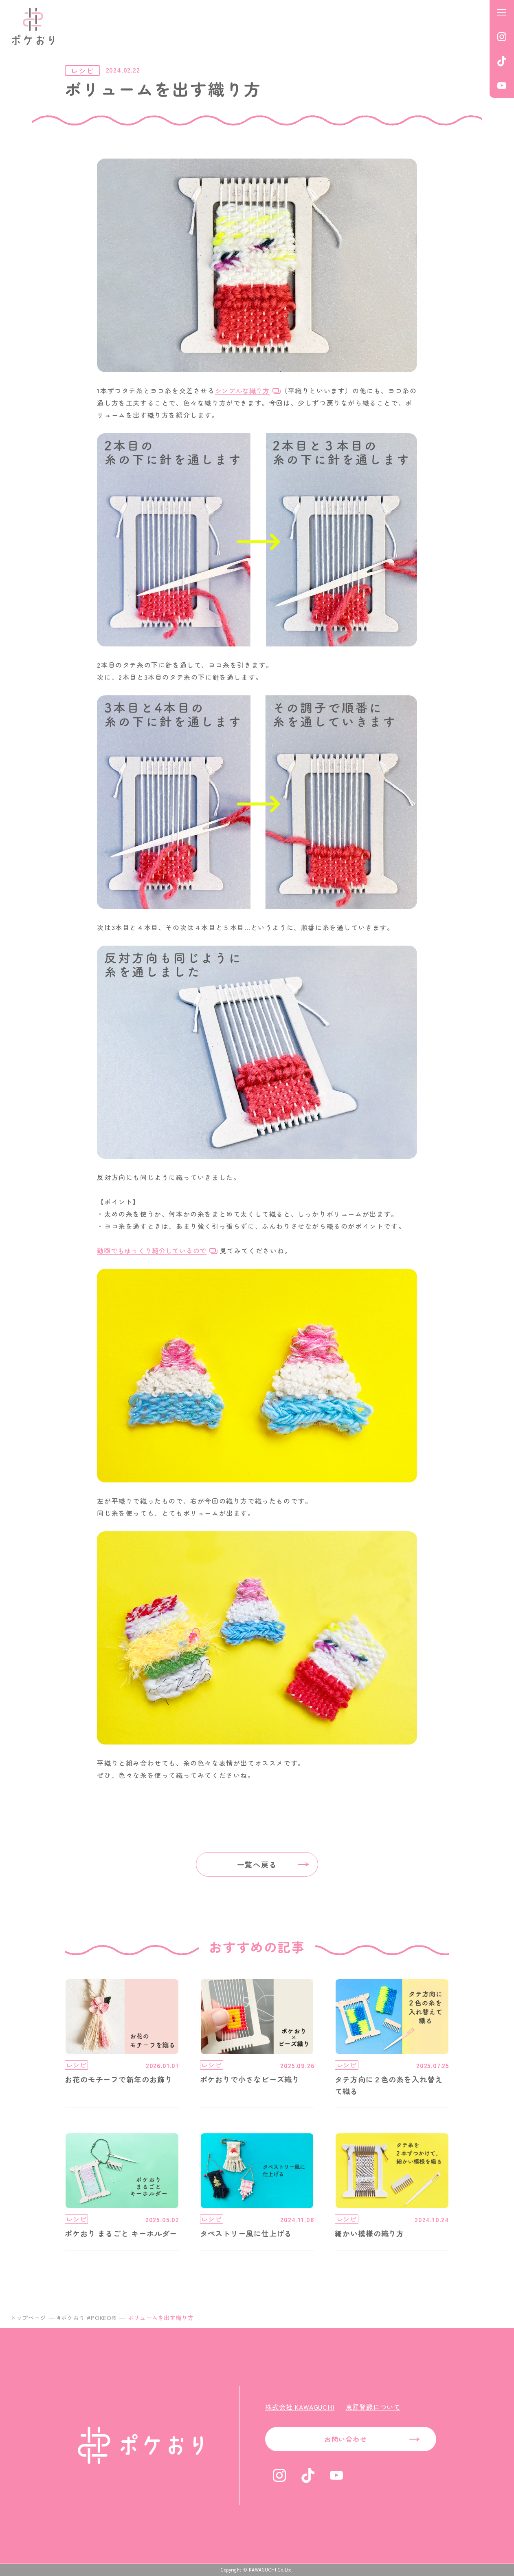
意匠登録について (373, 2407)
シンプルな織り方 (242, 390)
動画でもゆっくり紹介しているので (151, 1250)
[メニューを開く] (502, 12)
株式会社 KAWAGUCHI (299, 2407)
